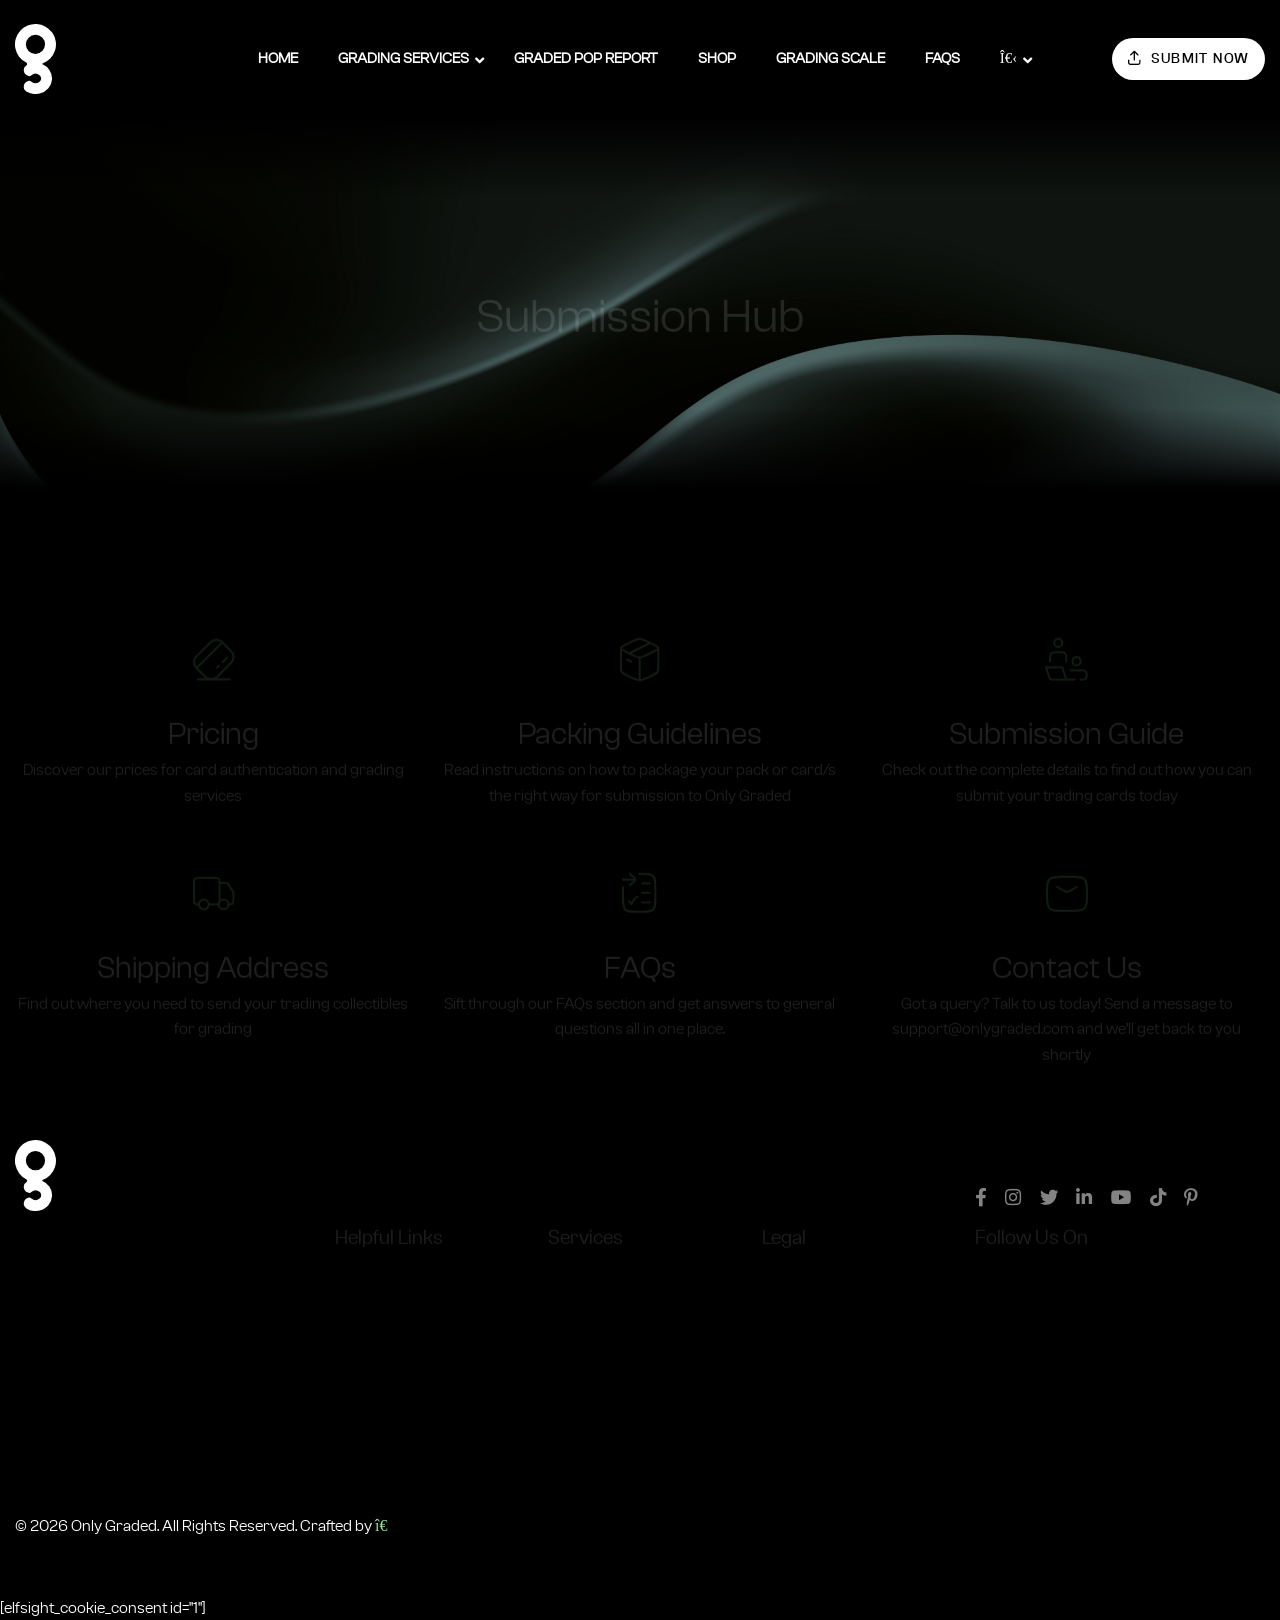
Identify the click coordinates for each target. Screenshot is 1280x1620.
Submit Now (1189, 58)
